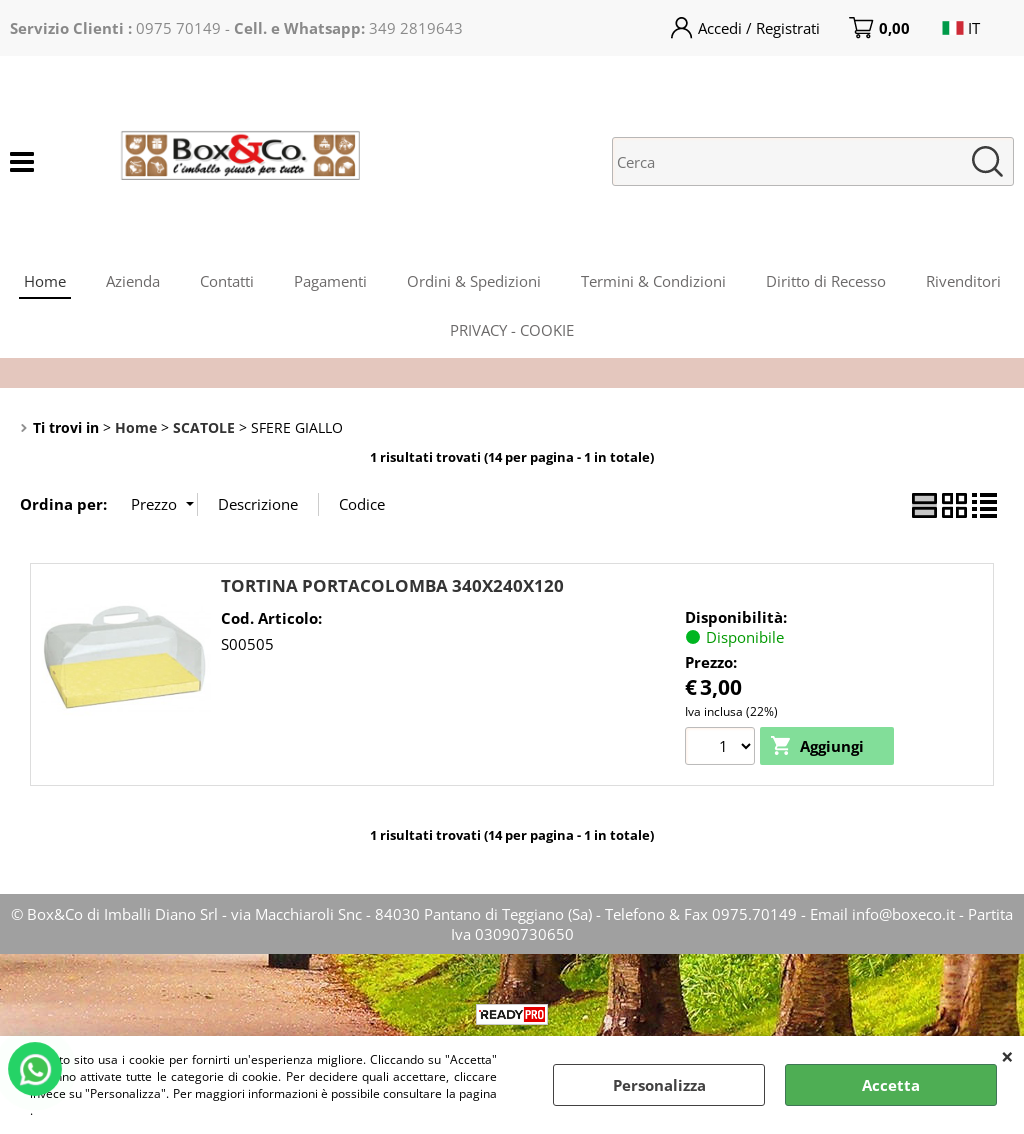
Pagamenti (330, 281)
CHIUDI (1007, 1056)
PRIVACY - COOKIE (512, 330)
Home (45, 281)
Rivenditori (963, 281)
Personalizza (659, 1085)
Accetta (891, 1085)
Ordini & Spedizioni (474, 281)
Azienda (133, 281)
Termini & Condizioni (653, 281)
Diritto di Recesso (826, 281)
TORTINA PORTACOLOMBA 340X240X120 (392, 585)
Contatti (227, 281)
